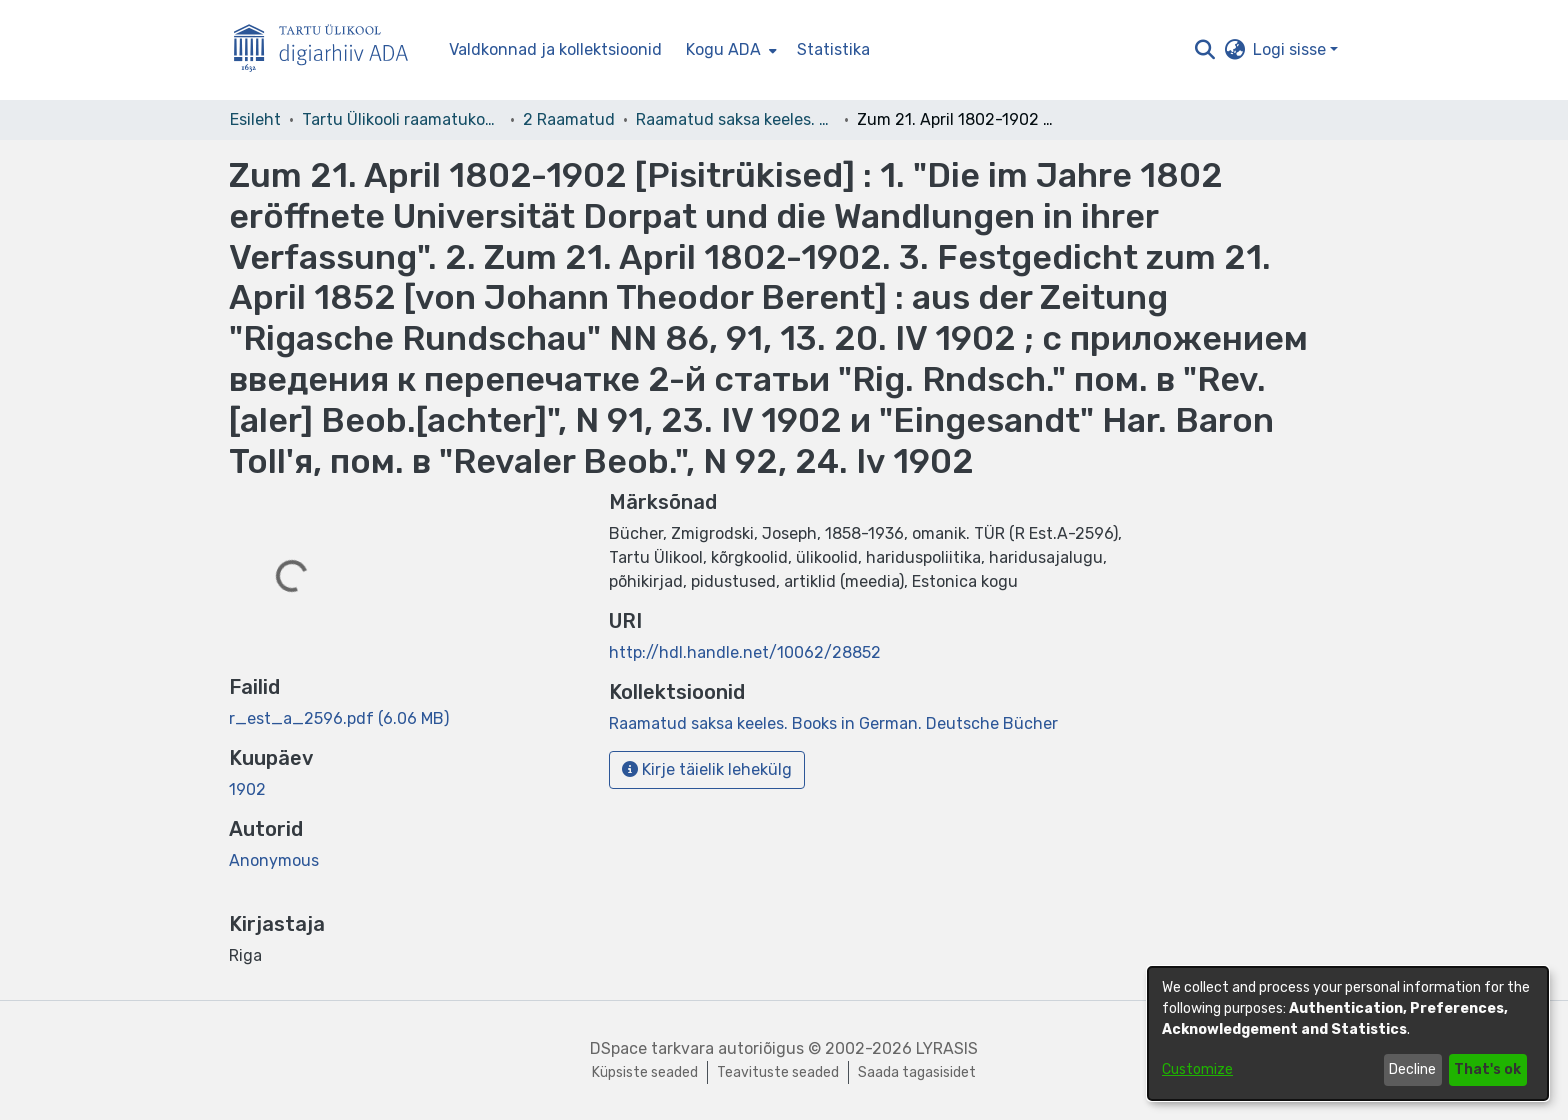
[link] (339, 718)
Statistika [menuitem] (833, 49)
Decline (1412, 1069)
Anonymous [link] (274, 860)
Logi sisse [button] (1291, 49)
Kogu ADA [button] (723, 49)
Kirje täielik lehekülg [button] (707, 769)
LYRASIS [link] (947, 1048)
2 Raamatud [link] (569, 119)
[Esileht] (329, 50)
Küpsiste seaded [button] (645, 1072)
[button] (1204, 50)
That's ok (1487, 1069)
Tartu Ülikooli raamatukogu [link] (402, 119)
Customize (1197, 1069)
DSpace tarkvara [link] (652, 1048)
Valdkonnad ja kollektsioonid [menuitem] (555, 49)
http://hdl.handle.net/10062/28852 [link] (745, 652)
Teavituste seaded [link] (778, 1072)
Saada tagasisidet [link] (917, 1072)
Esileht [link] (255, 119)
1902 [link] (247, 789)
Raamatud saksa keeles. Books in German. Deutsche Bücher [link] (736, 119)
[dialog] (1348, 1033)
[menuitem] (729, 50)
